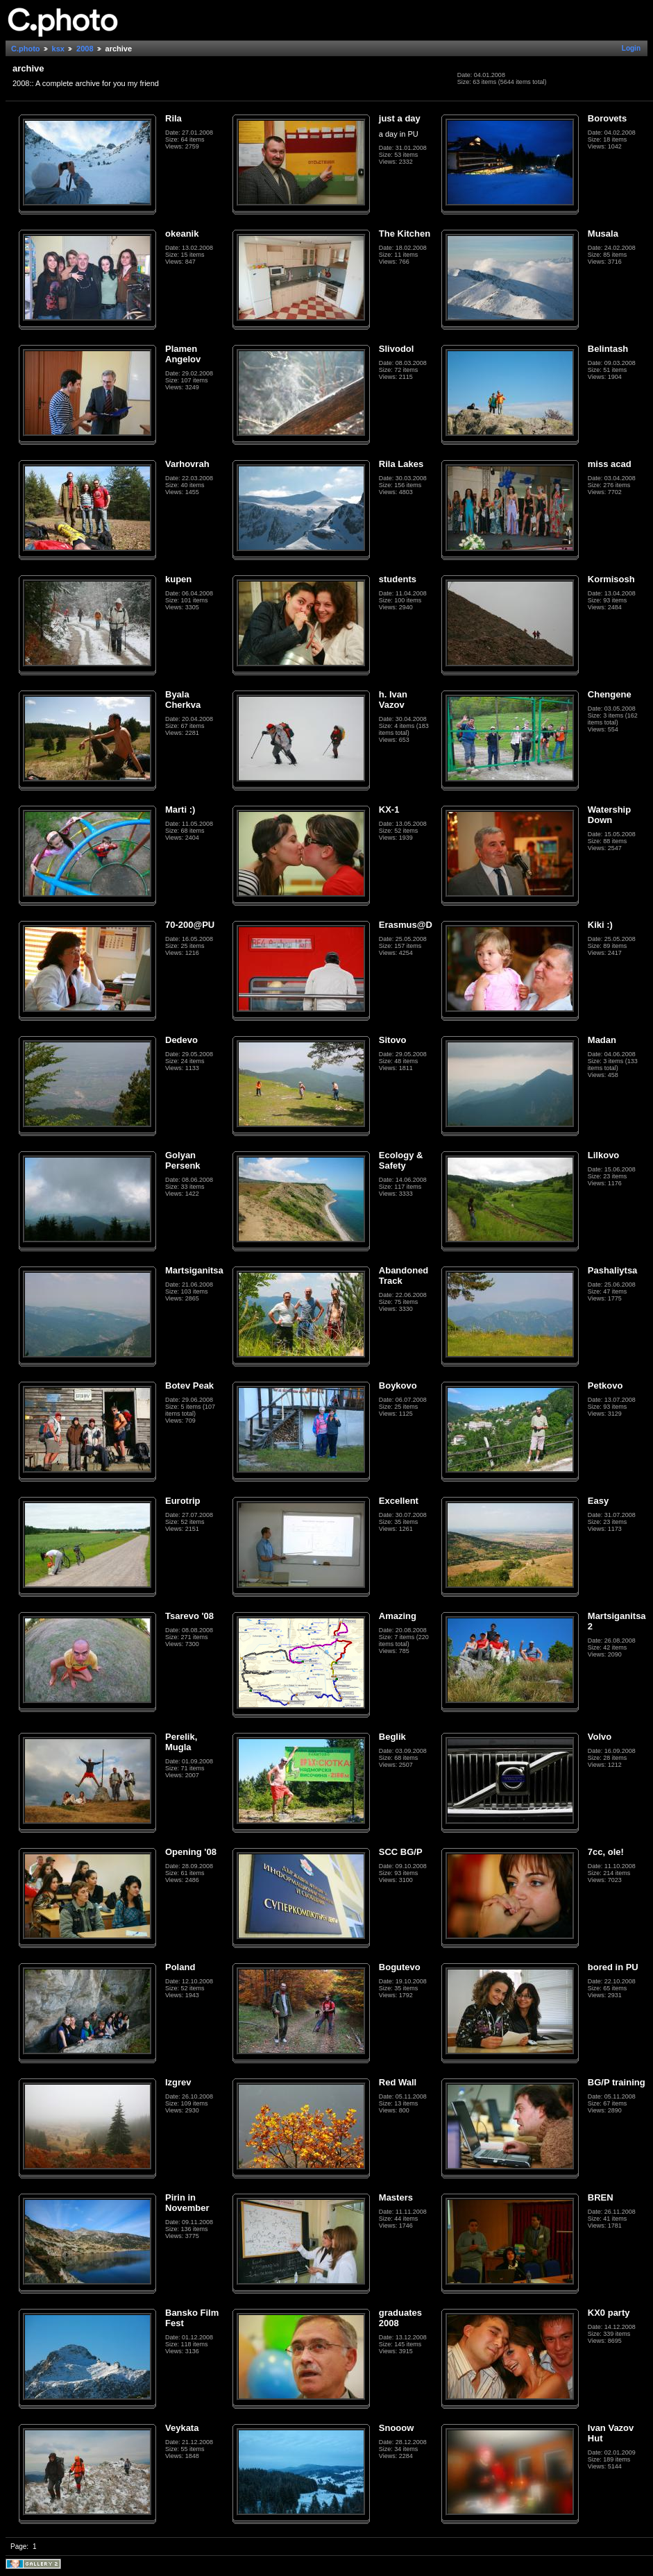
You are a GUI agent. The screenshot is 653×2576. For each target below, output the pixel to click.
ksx (58, 48)
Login (631, 48)
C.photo (25, 48)
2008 (84, 48)
